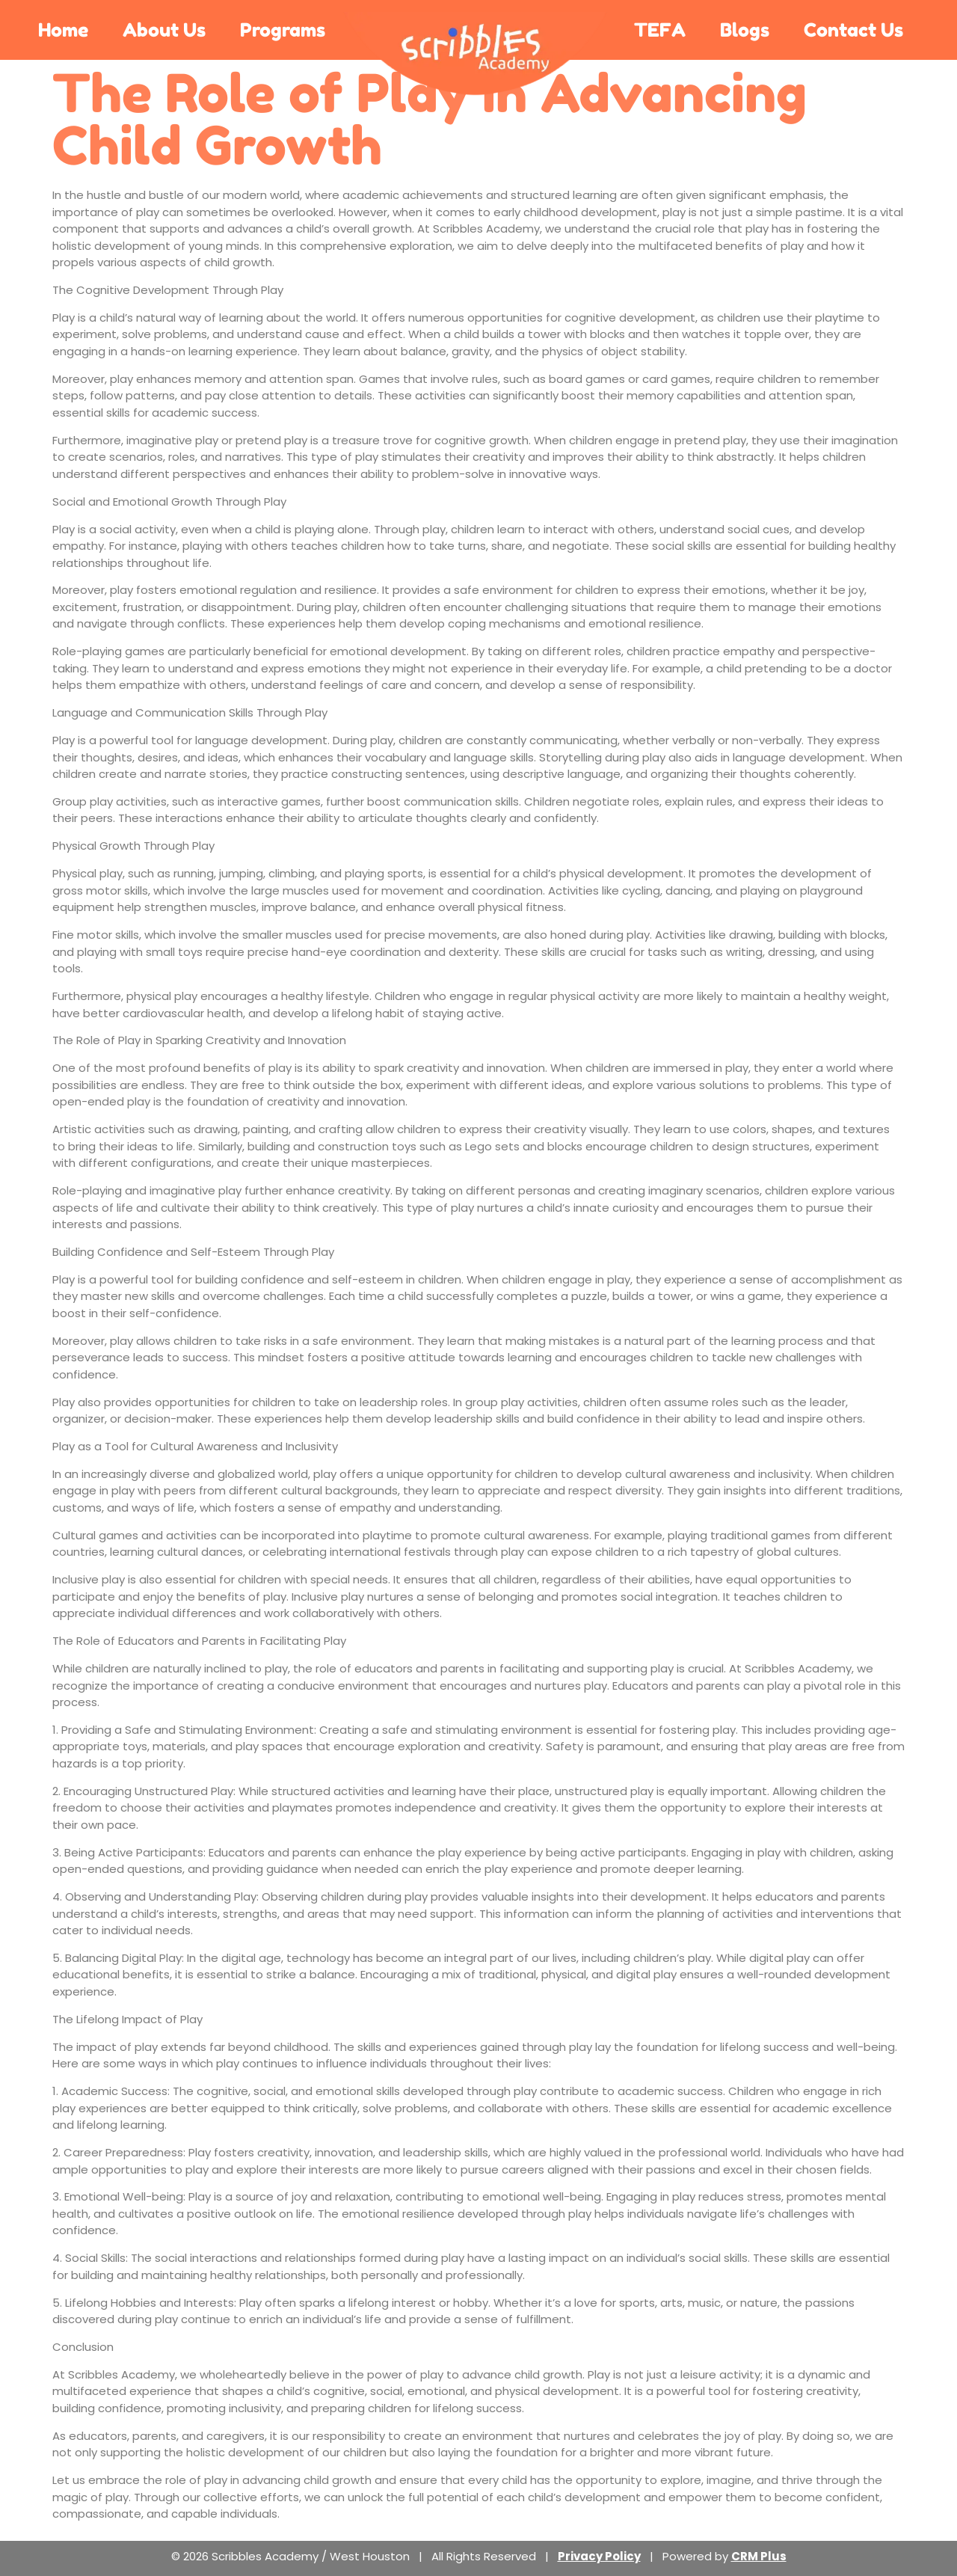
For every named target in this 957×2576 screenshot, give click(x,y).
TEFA (660, 30)
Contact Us (853, 30)
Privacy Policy (599, 2556)
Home (63, 30)
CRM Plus (759, 2556)
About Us (164, 30)
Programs (282, 30)
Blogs (744, 30)
